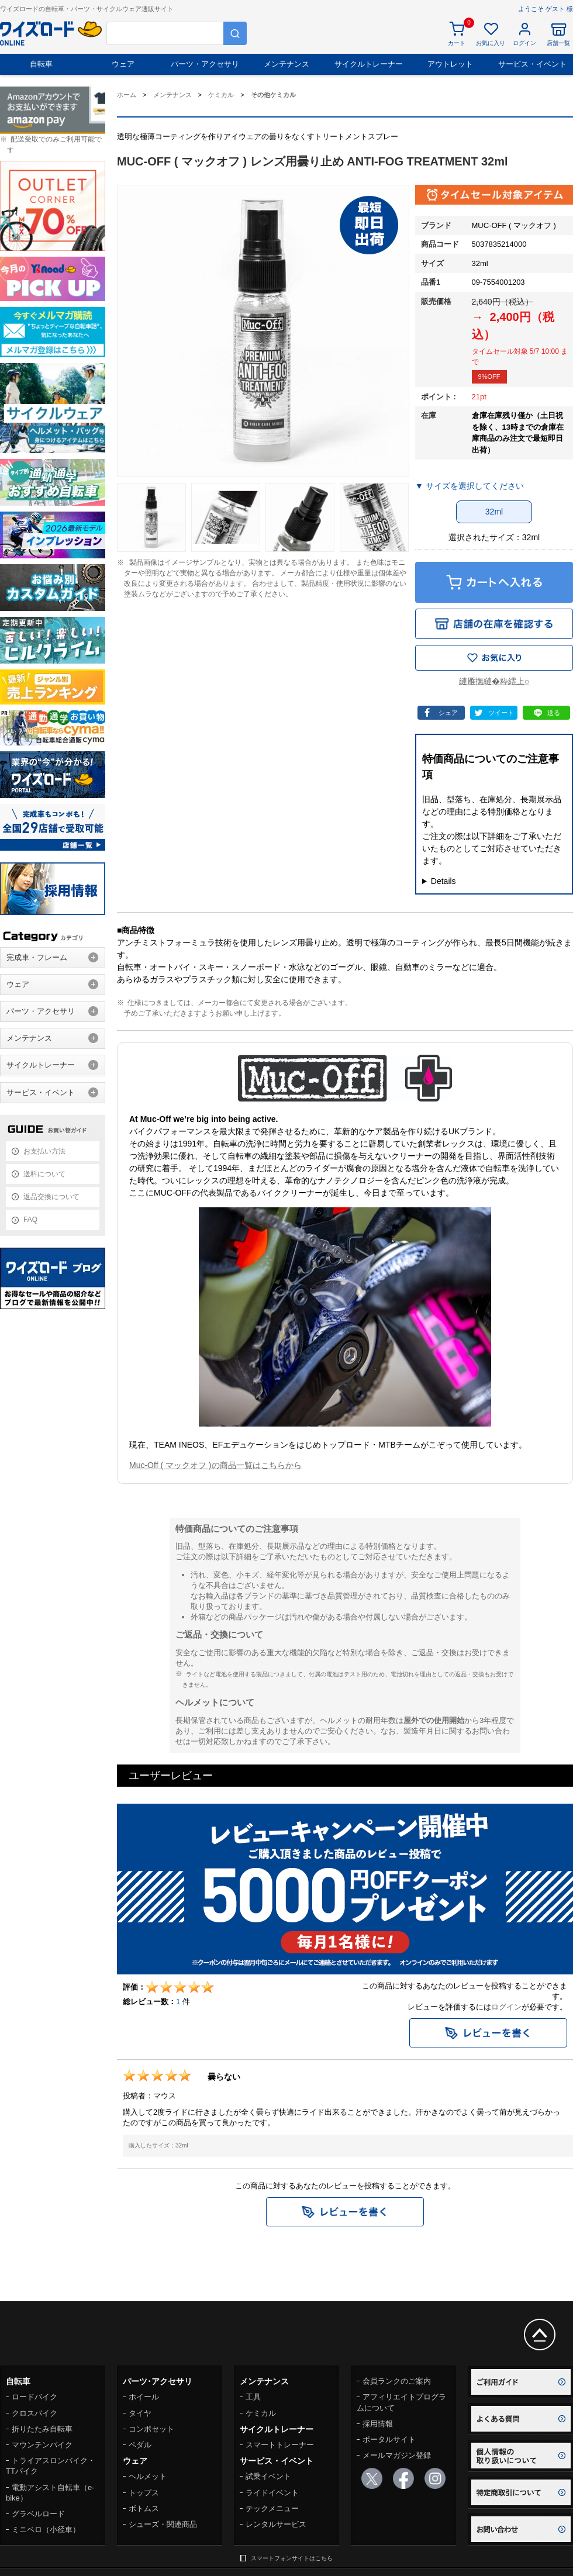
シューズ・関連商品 (163, 2524)
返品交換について (51, 1197)
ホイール (144, 2396)
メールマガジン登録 (397, 2455)
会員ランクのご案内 (397, 2381)
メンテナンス (286, 64)
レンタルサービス (276, 2524)
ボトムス (144, 2508)
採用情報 (378, 2423)
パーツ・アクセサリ (205, 64)
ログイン (506, 2006)
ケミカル (261, 2413)
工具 (253, 2396)
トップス (144, 2492)
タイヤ (140, 2413)
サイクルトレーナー (368, 64)
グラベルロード (38, 2513)
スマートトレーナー (280, 2444)
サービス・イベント (532, 64)
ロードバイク (34, 2396)
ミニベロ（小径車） (46, 2529)
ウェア (123, 64)
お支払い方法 (44, 1151)
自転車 (41, 64)
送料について (44, 1174)
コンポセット (151, 2429)
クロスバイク (34, 2413)
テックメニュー (272, 2508)
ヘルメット (148, 2476)
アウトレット (450, 64)
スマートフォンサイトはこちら (292, 2558)
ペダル (140, 2444)
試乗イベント (268, 2476)
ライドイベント (272, 2492)
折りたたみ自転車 (42, 2429)
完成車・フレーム (36, 957)
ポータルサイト (389, 2439)
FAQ (30, 1220)
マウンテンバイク (42, 2444)
